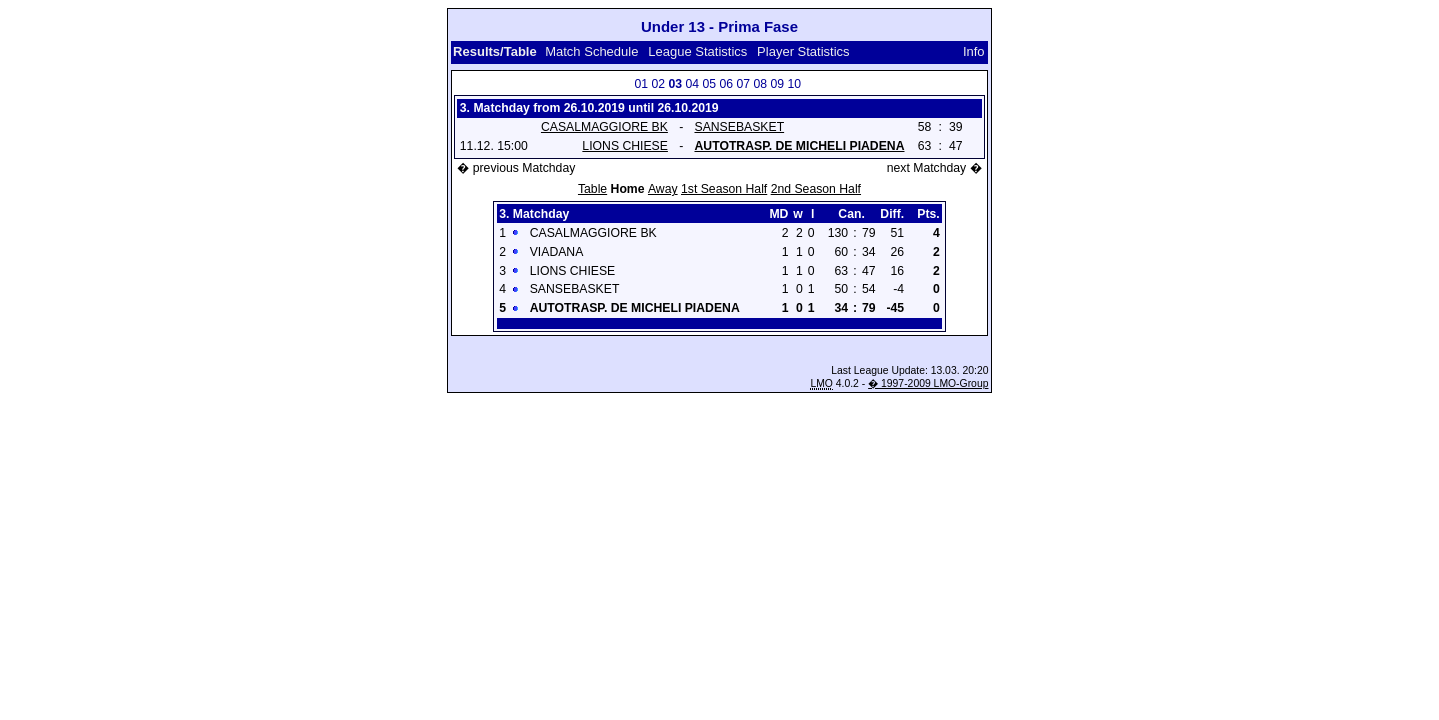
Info (974, 51)
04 (692, 84)
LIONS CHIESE (625, 146)
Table (592, 189)
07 (743, 84)
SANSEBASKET (739, 127)
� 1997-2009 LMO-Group (928, 383)
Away (663, 189)
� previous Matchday (516, 168)
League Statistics (697, 51)
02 (658, 84)
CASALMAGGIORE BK (604, 127)
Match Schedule (591, 51)
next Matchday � (934, 168)
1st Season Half (724, 189)
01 (641, 84)
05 (709, 84)
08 (760, 84)
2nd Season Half (816, 189)
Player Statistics (805, 51)
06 (726, 84)
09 (777, 84)
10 (794, 84)
